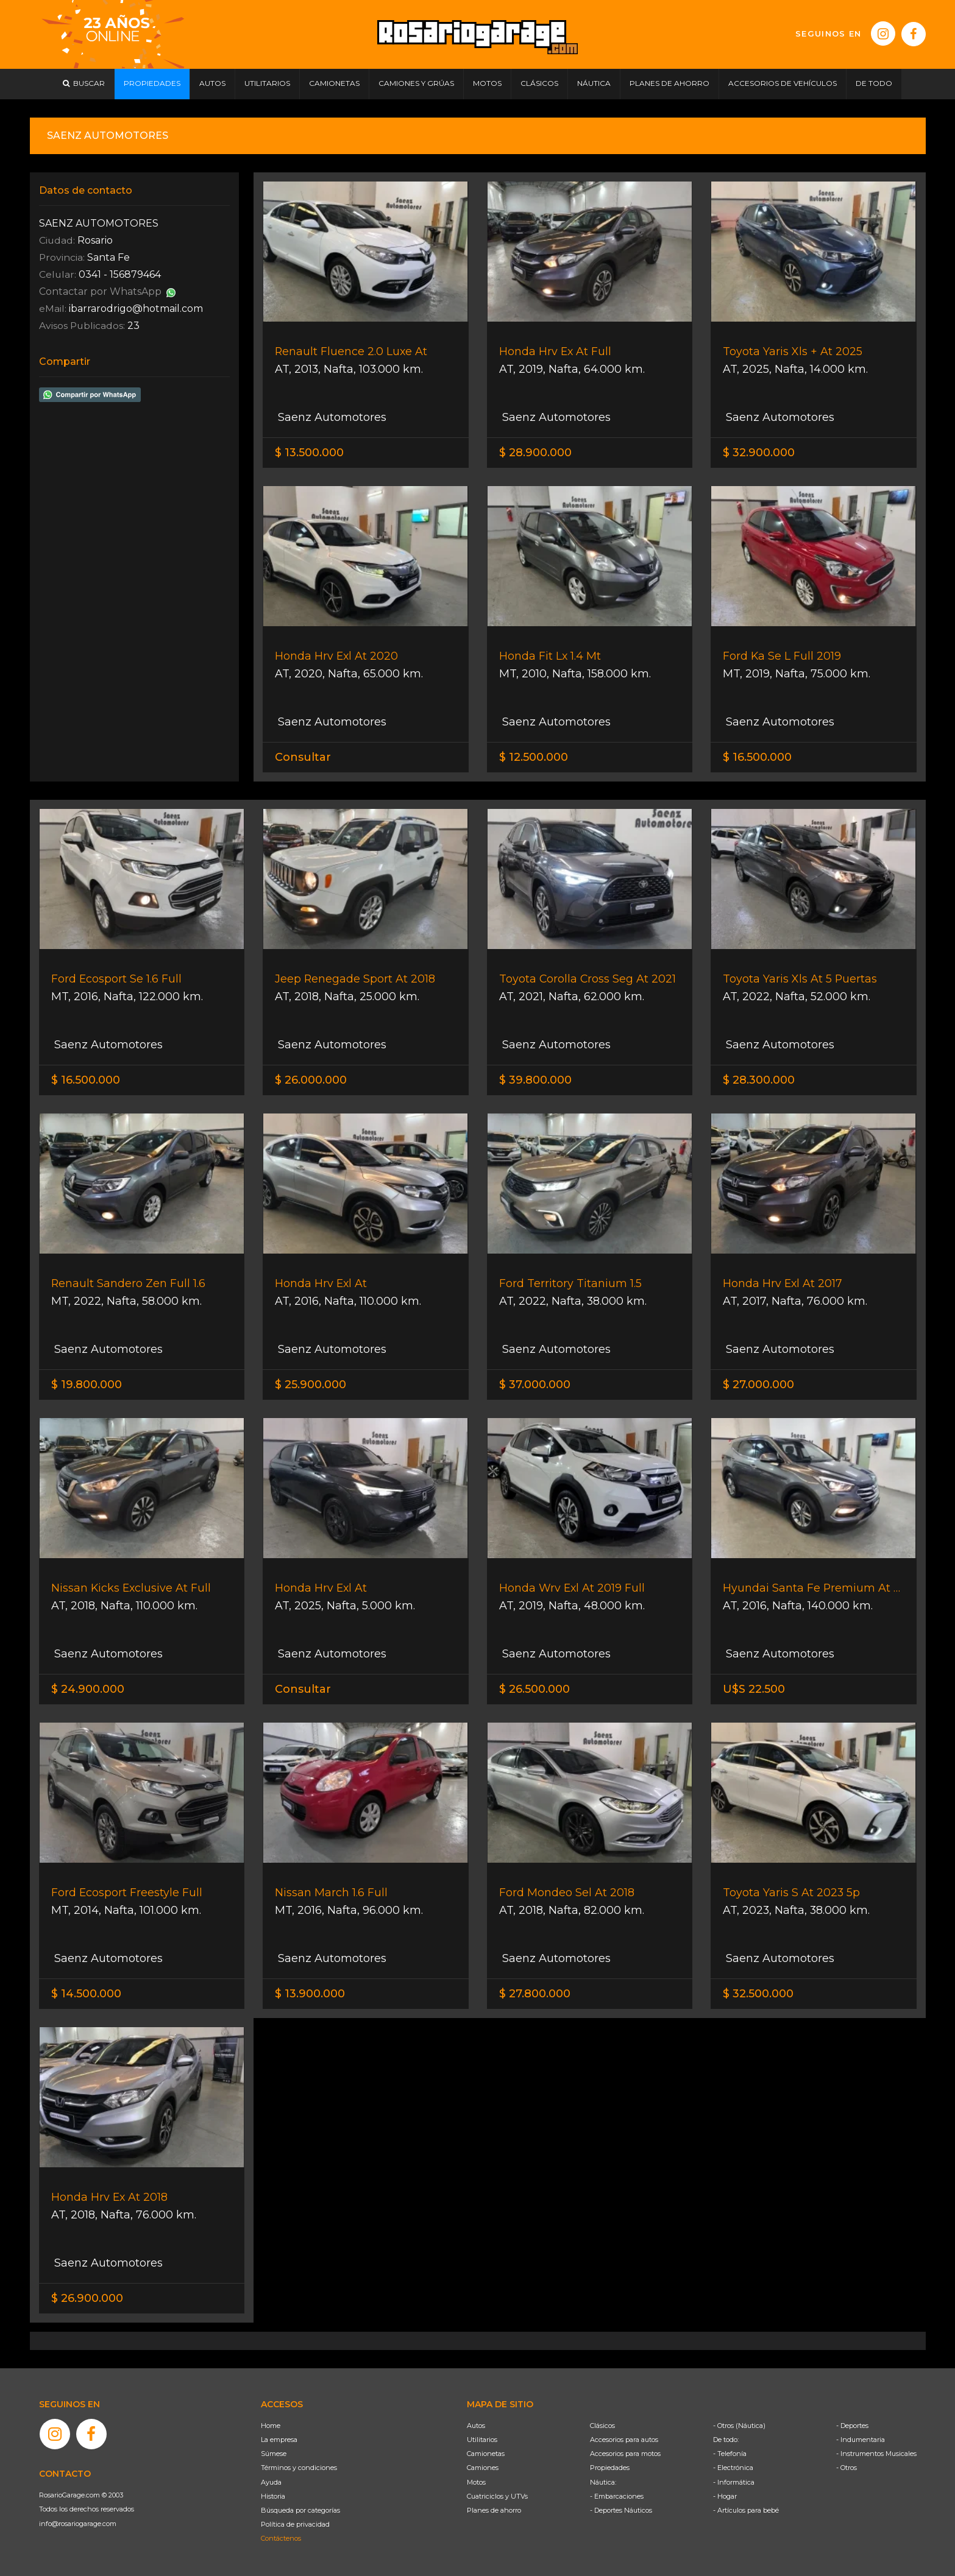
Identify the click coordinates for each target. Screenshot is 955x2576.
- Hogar (725, 2496)
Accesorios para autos (624, 2439)
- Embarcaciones (617, 2496)
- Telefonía (730, 2453)
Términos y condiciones (299, 2467)
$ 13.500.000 (309, 452)
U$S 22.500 (754, 1689)
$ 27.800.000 (534, 1993)
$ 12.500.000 (533, 757)
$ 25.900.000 (310, 1384)
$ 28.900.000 (535, 452)
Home (270, 2425)
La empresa (279, 2439)
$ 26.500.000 (534, 1689)
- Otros (846, 2467)
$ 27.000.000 (758, 1384)
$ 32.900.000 (759, 452)
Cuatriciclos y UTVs (497, 2496)
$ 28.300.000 (759, 1080)
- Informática (733, 2482)
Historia (273, 2496)
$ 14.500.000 (86, 1993)
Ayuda (271, 2482)
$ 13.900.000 (310, 1993)
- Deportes (852, 2425)
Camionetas (486, 2453)
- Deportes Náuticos (621, 2510)
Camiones (483, 2467)
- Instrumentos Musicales (876, 2453)
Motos (476, 2482)
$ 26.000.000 (311, 1080)
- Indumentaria (860, 2439)
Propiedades (610, 2467)
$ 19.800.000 (86, 1384)
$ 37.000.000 (534, 1384)
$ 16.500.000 (757, 757)
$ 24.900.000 (87, 1689)
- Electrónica (733, 2467)
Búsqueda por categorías (300, 2510)
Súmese (273, 2453)
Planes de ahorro (494, 2510)
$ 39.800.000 (535, 1080)
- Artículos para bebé (746, 2510)
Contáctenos (281, 2538)
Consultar (303, 757)
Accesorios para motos (625, 2453)
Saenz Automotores (330, 417)
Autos (476, 2425)
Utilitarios (482, 2439)
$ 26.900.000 (87, 2298)
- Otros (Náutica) (739, 2425)
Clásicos (602, 2425)
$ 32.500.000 (758, 1993)
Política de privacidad (295, 2524)
